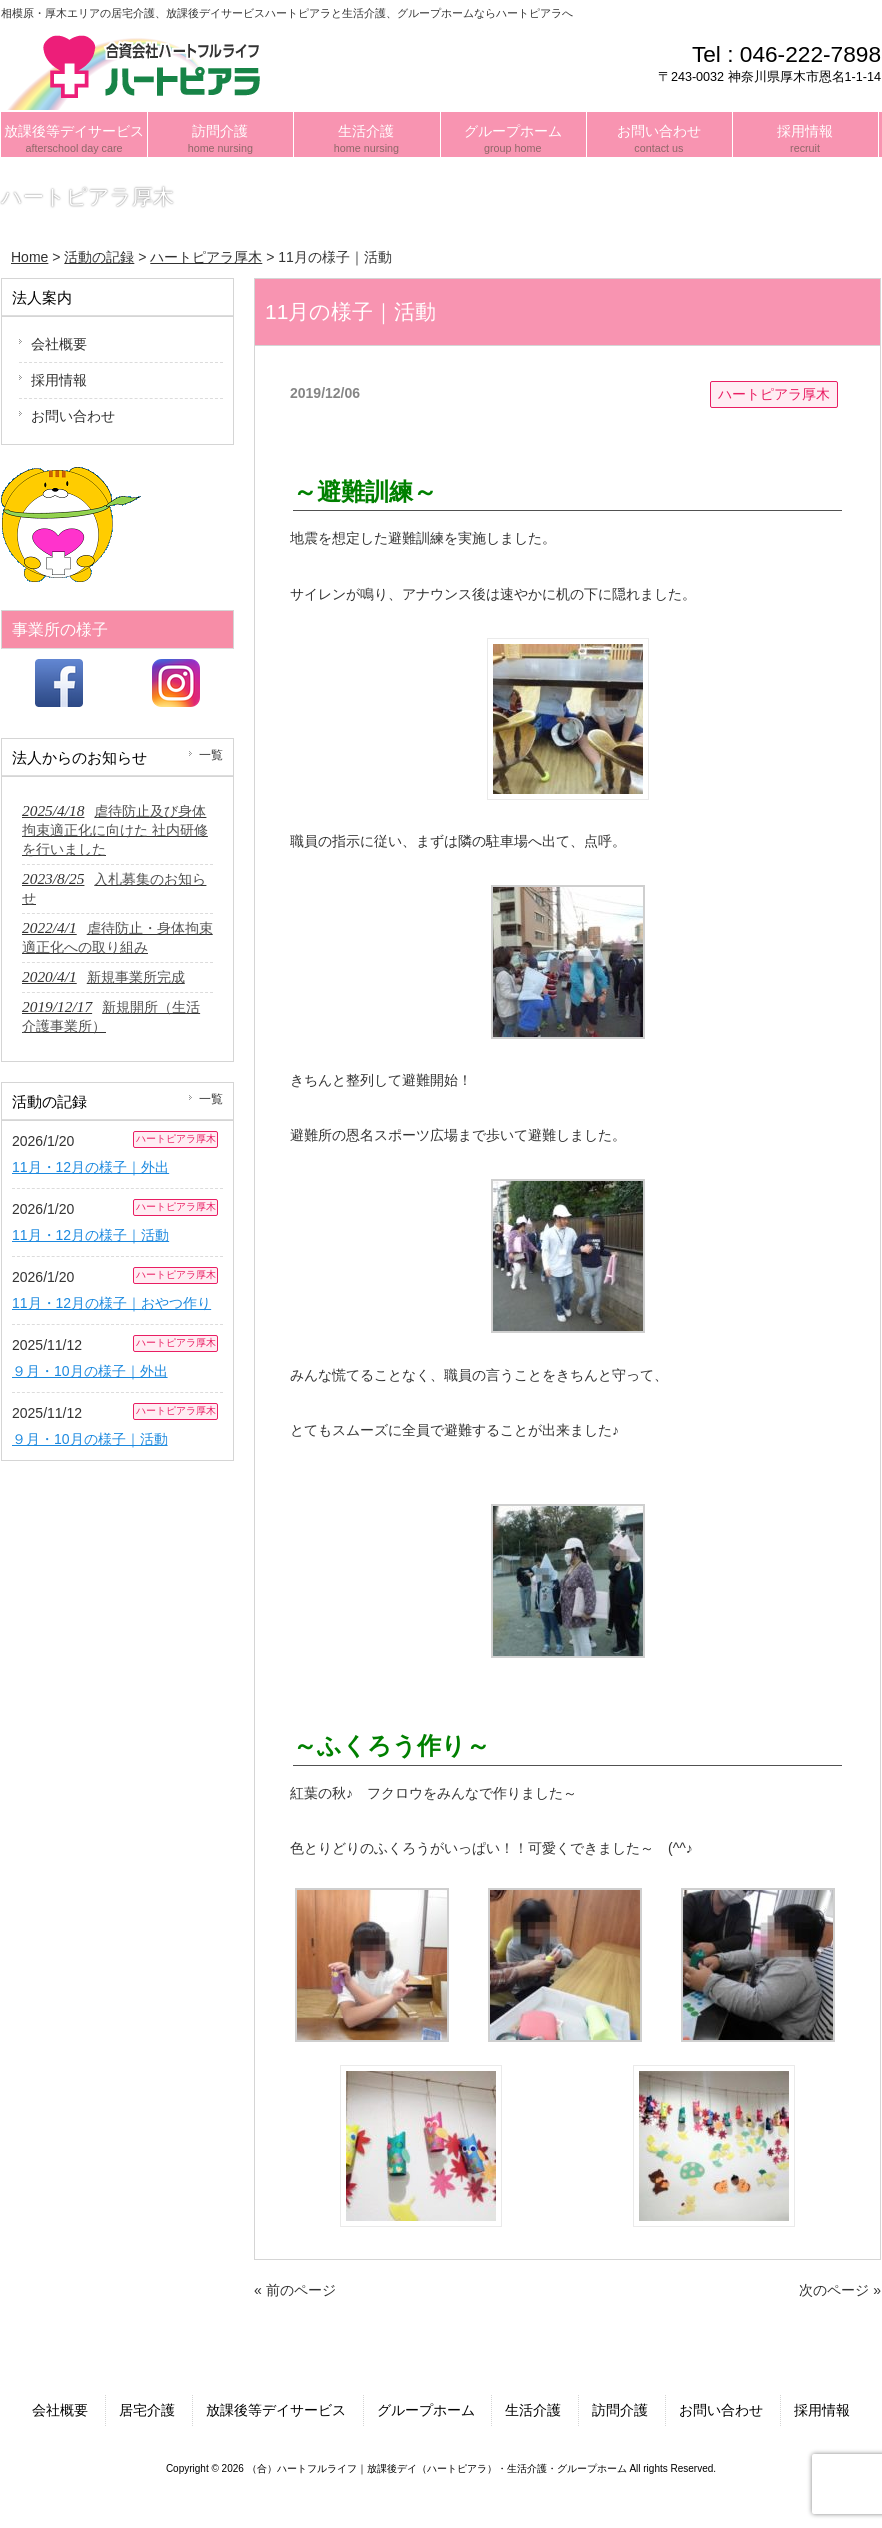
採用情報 (59, 380)
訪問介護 (620, 2410)
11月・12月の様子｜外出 (90, 1167)
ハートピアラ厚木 (774, 394)
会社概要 (59, 344)
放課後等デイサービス (276, 2410)
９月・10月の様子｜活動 (90, 1439)
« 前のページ (295, 2290)
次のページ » (840, 2290)
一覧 (211, 755)
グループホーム (426, 2410)
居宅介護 (147, 2410)
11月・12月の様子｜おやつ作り (111, 1303)
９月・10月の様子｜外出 (90, 1371)
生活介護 (533, 2410)
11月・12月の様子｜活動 (90, 1235)
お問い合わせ (73, 416)
